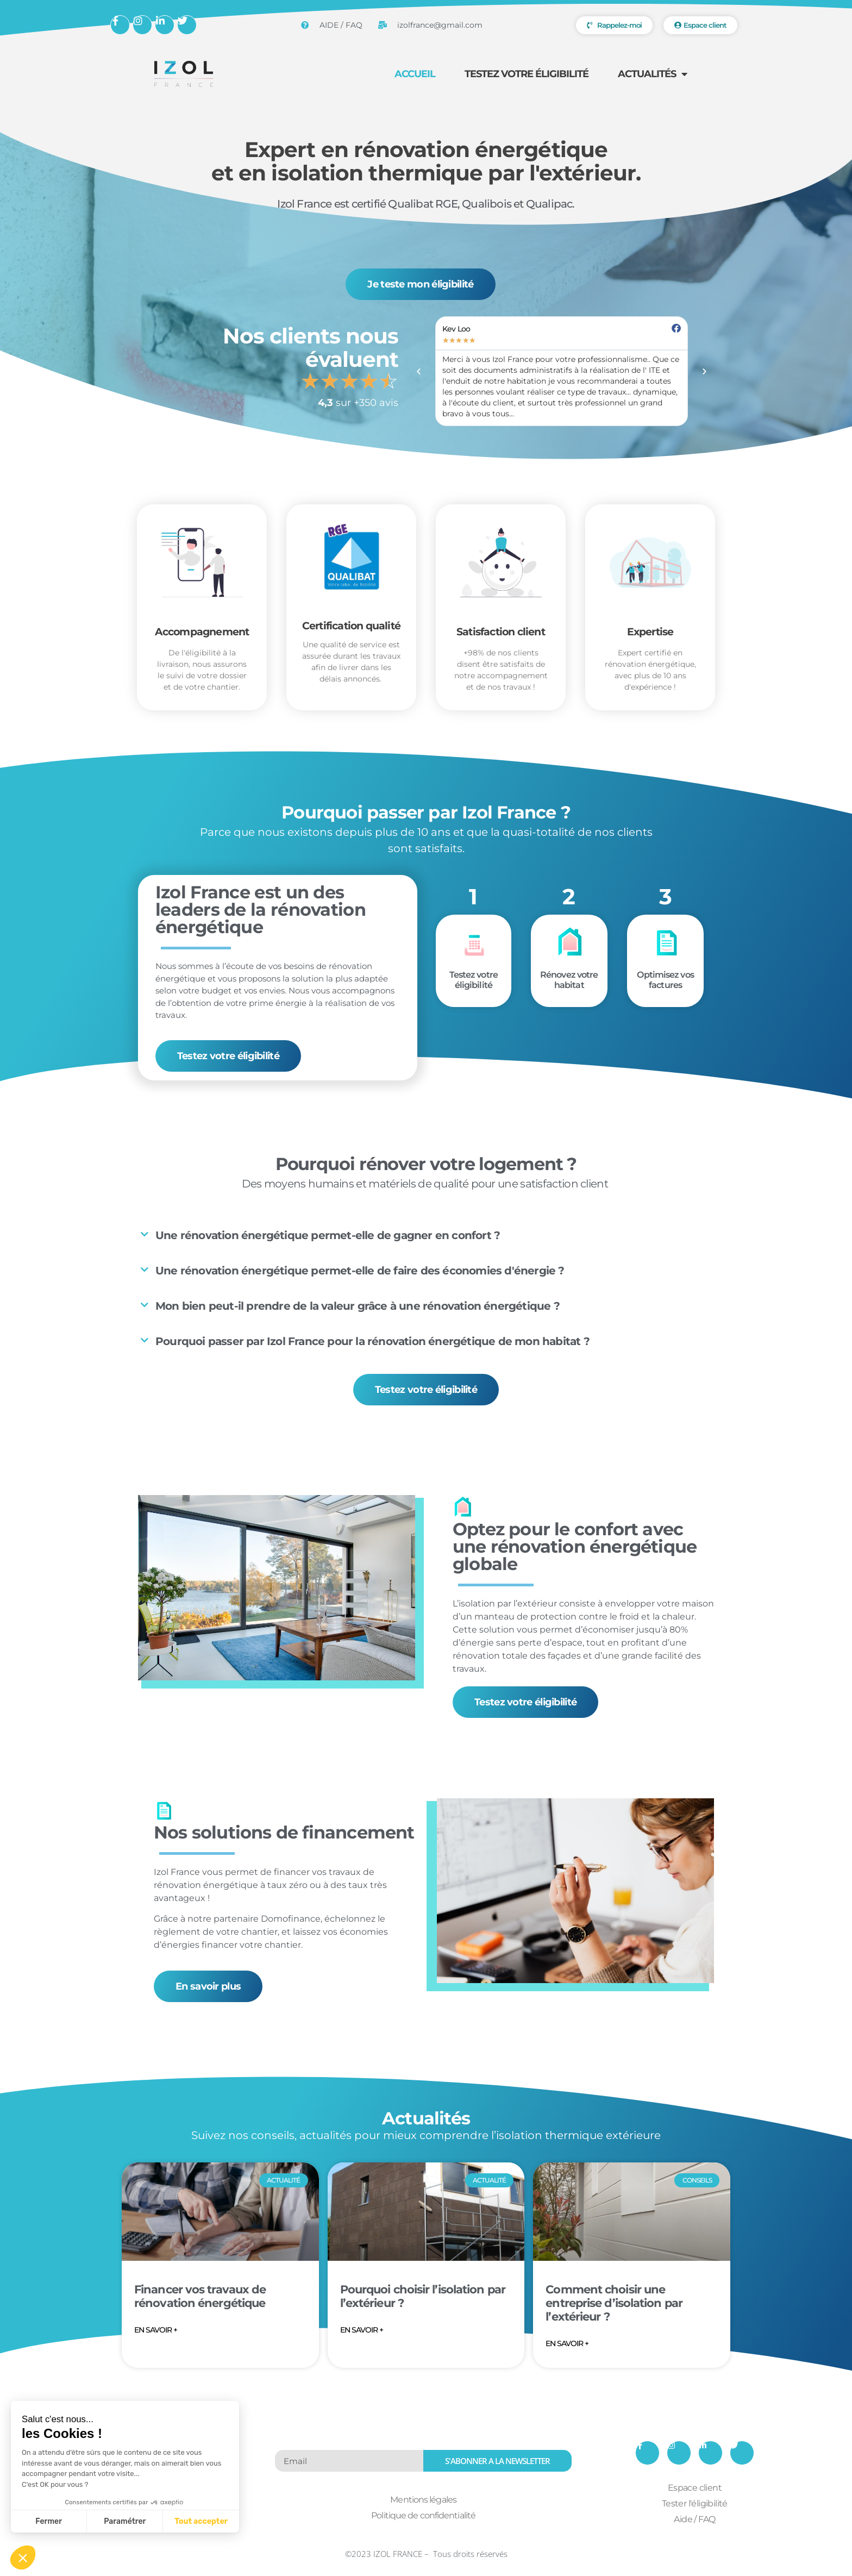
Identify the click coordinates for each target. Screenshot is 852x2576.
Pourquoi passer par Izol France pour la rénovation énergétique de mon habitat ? (372, 1341)
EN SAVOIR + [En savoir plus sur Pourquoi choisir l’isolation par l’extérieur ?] (361, 2330)
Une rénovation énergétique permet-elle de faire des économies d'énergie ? (360, 1270)
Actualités (652, 74)
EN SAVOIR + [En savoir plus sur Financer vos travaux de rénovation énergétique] (155, 2330)
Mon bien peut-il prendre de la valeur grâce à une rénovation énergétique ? (357, 1305)
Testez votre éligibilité (526, 74)
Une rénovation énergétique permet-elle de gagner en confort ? (327, 1235)
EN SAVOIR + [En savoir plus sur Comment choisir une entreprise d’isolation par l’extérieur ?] (567, 2343)
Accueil (414, 74)
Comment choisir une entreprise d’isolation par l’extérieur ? (614, 2303)
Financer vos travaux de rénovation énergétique (200, 2296)
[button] (419, 371)
